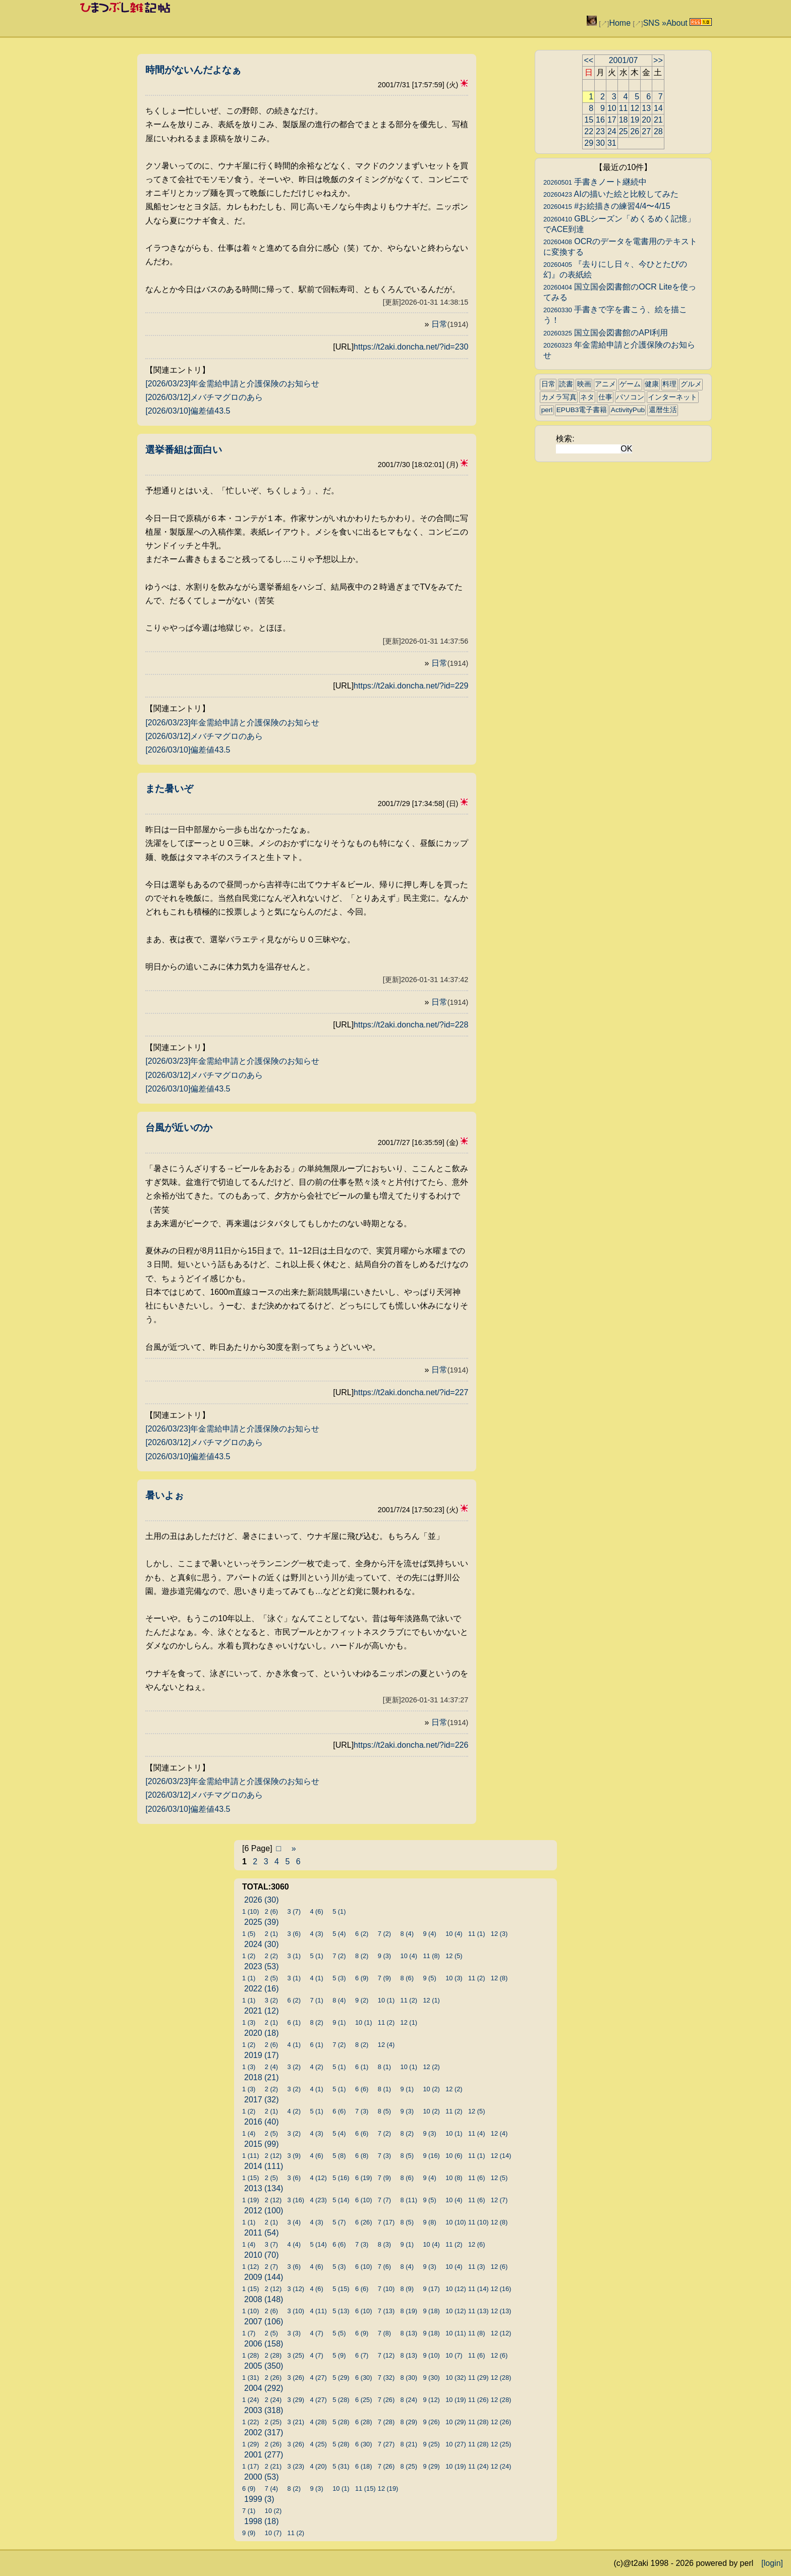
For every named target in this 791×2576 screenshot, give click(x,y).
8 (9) (407, 2289)
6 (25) (363, 2399)
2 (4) (271, 2067)
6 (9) (361, 1978)
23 (600, 131)
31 (611, 143)
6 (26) (363, 2222)
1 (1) (248, 1978)
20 (646, 120)
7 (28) (386, 2422)
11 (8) (431, 1956)
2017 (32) (261, 2099)
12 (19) (388, 2488)
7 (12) (386, 2355)
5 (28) (340, 2399)
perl (547, 410)
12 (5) (453, 1956)
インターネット (672, 397)
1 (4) (248, 2133)
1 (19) (250, 2200)
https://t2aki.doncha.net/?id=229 (411, 685)
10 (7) (453, 2355)
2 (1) (271, 1933)
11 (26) (478, 2399)
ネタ (587, 397)
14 (658, 108)
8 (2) (361, 1956)
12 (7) (499, 2200)
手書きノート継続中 (595, 182)
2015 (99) (261, 2144)
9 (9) (248, 2533)
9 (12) (431, 2399)
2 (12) (273, 2155)
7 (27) (386, 2444)
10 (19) (455, 2399)
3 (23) (296, 2466)
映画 (584, 384)
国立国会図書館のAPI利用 (605, 332)
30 (600, 143)
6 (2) (361, 1933)
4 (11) (318, 2311)
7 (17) (386, 2222)
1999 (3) (259, 2499)
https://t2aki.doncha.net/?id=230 (411, 346)
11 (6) (476, 2178)
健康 (652, 384)
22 (588, 131)
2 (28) (273, 2355)
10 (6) (453, 2155)
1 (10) (250, 1911)
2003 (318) (263, 2410)
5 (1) (339, 1911)
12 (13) (501, 2311)
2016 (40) (261, 2121)
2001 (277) (263, 2454)
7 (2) (384, 1933)
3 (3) (294, 2333)
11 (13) (478, 2311)
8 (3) (384, 2244)
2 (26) (273, 2377)
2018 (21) (261, 2077)
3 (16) (296, 2200)
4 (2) (316, 2067)
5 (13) (340, 2311)
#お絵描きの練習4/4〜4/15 (606, 206)
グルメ (691, 384)
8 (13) (409, 2333)
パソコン (630, 397)
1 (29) (250, 2444)
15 (588, 120)
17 (611, 120)
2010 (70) (261, 2255)
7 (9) (384, 1978)
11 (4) (476, 2133)
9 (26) (431, 2422)
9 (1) (339, 2022)
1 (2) (248, 1956)
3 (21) (296, 2422)
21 (658, 120)
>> (658, 60)
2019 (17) (261, 2055)
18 (623, 120)
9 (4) (429, 1933)
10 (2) (431, 2089)
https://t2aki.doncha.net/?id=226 (411, 1745)
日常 (450, 324)
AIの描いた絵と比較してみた (611, 194)
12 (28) (501, 2377)
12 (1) (431, 2000)
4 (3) (316, 1933)
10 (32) (455, 2377)
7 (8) (384, 2333)
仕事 (605, 397)
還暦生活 (663, 410)
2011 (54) (261, 2232)
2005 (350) (263, 2366)
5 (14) (340, 2200)
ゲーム (630, 384)
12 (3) (499, 1933)
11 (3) (476, 2266)
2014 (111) (263, 2166)
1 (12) (250, 2266)
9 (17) (431, 2289)
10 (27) (455, 2444)
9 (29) (431, 2466)
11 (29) (478, 2377)
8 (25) (409, 2466)
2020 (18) (261, 2033)
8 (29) (409, 2422)
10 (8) (453, 2178)
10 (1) (386, 2000)
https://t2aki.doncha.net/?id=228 (411, 1024)
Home (620, 23)
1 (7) (248, 2333)
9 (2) (361, 2000)
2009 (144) (263, 2277)
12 (634, 108)
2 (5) (271, 1978)
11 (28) (478, 2422)
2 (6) (271, 1911)
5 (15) (340, 2289)
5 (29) (340, 2377)
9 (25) (431, 2444)
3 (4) (294, 2222)
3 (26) (296, 2377)
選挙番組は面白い (183, 449)
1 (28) (250, 2355)
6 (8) (361, 2155)
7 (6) (384, 2266)
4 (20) (318, 2466)
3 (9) (294, 2155)
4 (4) (294, 2244)
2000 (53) (261, 2477)
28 (658, 131)
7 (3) (361, 2111)
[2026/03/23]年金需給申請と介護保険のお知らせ (232, 383)
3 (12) (296, 2289)
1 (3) (248, 2022)
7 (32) (386, 2377)
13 (646, 108)
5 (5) (339, 2333)
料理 (669, 384)
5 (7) (339, 2222)
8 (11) (409, 2200)
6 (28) (363, 2422)
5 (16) (340, 2178)
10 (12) (455, 2289)
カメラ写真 (559, 397)
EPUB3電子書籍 (581, 410)
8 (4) (407, 1933)
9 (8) (429, 2222)
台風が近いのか (178, 1127)
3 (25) (296, 2355)
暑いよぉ (164, 1495)
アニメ (605, 384)
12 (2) (431, 2067)
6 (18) (363, 2466)
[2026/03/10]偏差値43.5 (187, 411)
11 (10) (478, 2222)
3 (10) (296, 2311)
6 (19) (363, 2178)
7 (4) (271, 2488)
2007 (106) (263, 2321)
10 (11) (455, 2333)
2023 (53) (261, 1966)
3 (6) (294, 1933)
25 (623, 131)
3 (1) (294, 1956)
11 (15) (365, 2488)
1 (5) (248, 1933)
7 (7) (384, 2200)
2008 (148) (263, 2299)
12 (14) (501, 2155)
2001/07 (623, 60)
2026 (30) (261, 1900)
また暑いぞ (169, 788)
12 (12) (501, 2333)
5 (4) (339, 1933)
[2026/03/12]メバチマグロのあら (204, 397)
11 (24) (478, 2466)
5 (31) (340, 2466)
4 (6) (316, 1911)
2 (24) (273, 2399)
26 (634, 131)
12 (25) (501, 2444)
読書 (566, 384)
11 (623, 108)
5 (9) (339, 2355)
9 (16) (431, 2155)
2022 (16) (261, 1988)
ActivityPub (628, 410)
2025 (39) (261, 1922)
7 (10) (386, 2289)
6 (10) (363, 2200)
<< (588, 60)
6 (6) (361, 2089)
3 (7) (294, 1911)
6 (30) (363, 2377)
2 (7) (271, 2266)
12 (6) (476, 2244)
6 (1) (294, 2022)
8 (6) (407, 1978)
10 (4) (453, 1933)
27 (646, 131)
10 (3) (453, 1978)
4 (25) (318, 2444)
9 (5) (429, 1978)
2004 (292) (263, 2388)
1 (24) (250, 2399)
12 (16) (501, 2289)
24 (611, 131)
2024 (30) (261, 1944)
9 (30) (431, 2377)
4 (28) (318, 2422)
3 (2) (271, 2000)
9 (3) (384, 1956)
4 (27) (318, 2377)
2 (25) (273, 2422)
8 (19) (409, 2311)
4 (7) (316, 2333)
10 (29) (455, 2422)
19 (634, 120)
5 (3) (339, 1978)
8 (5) (384, 2111)
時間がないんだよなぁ (193, 70)
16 (600, 120)
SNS (651, 23)
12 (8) (499, 1978)
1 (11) (250, 2155)
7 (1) (316, 2000)
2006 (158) (263, 2343)
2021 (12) (261, 2011)
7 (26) (386, 2399)
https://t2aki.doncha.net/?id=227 (411, 1392)
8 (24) (409, 2399)
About (677, 23)
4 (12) (318, 2178)
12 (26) (501, 2422)
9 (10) (431, 2355)
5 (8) (339, 2155)
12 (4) (386, 2044)
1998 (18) (261, 2521)
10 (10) (455, 2222)
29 (588, 143)
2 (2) (271, 1956)
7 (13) (386, 2311)
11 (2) (476, 1978)
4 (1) (316, 1978)
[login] (772, 2563)
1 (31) (250, 2377)
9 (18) (431, 2311)
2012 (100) (263, 2210)
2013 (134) (263, 2188)
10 (611, 108)
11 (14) (478, 2289)
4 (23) (318, 2200)
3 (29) (296, 2399)
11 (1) (476, 1933)
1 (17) (250, 2466)
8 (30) (409, 2377)
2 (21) (273, 2466)
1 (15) (250, 2178)
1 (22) (250, 2422)
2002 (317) (263, 2432)
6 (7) (361, 2355)
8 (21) (409, 2444)
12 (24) (501, 2466)
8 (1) (384, 2067)
